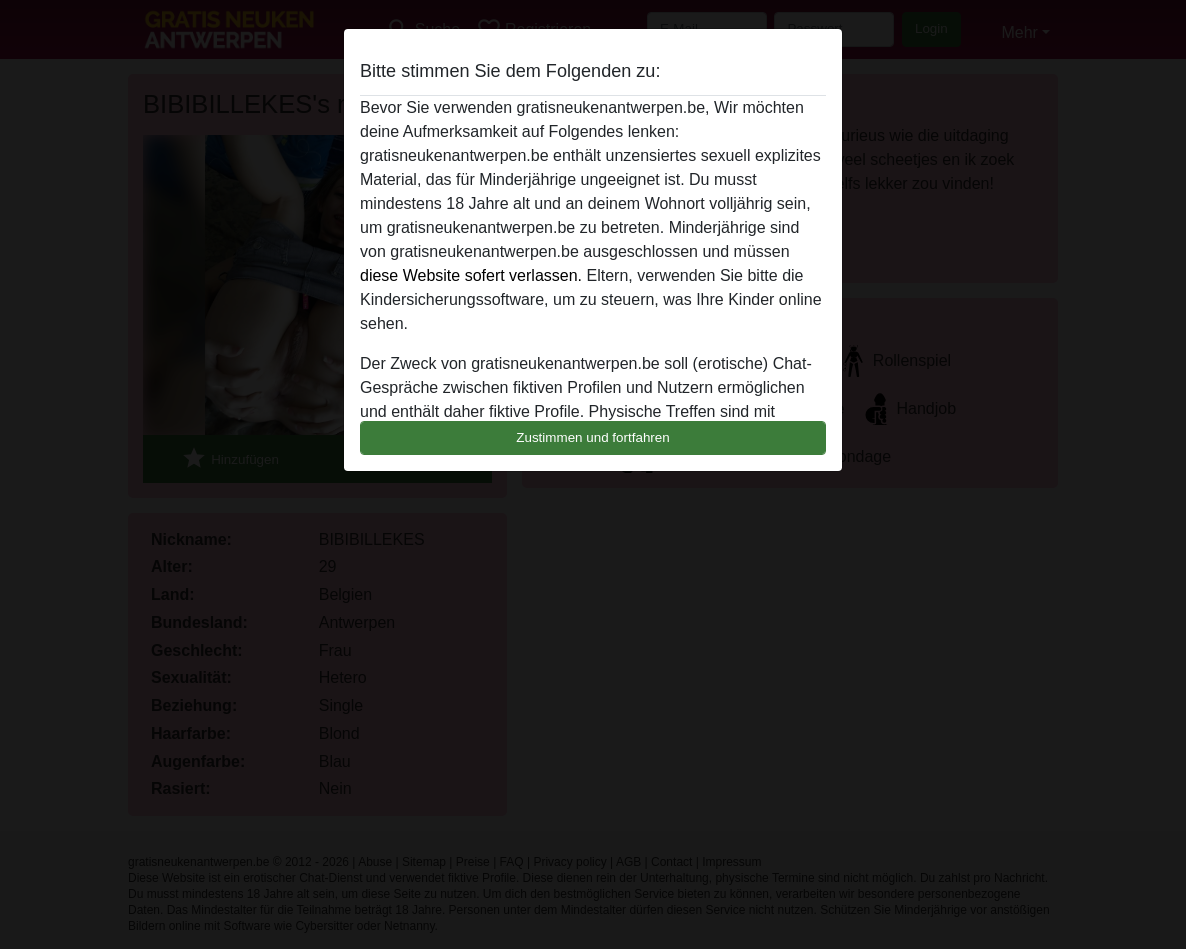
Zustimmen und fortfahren (593, 437)
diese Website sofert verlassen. (471, 275)
